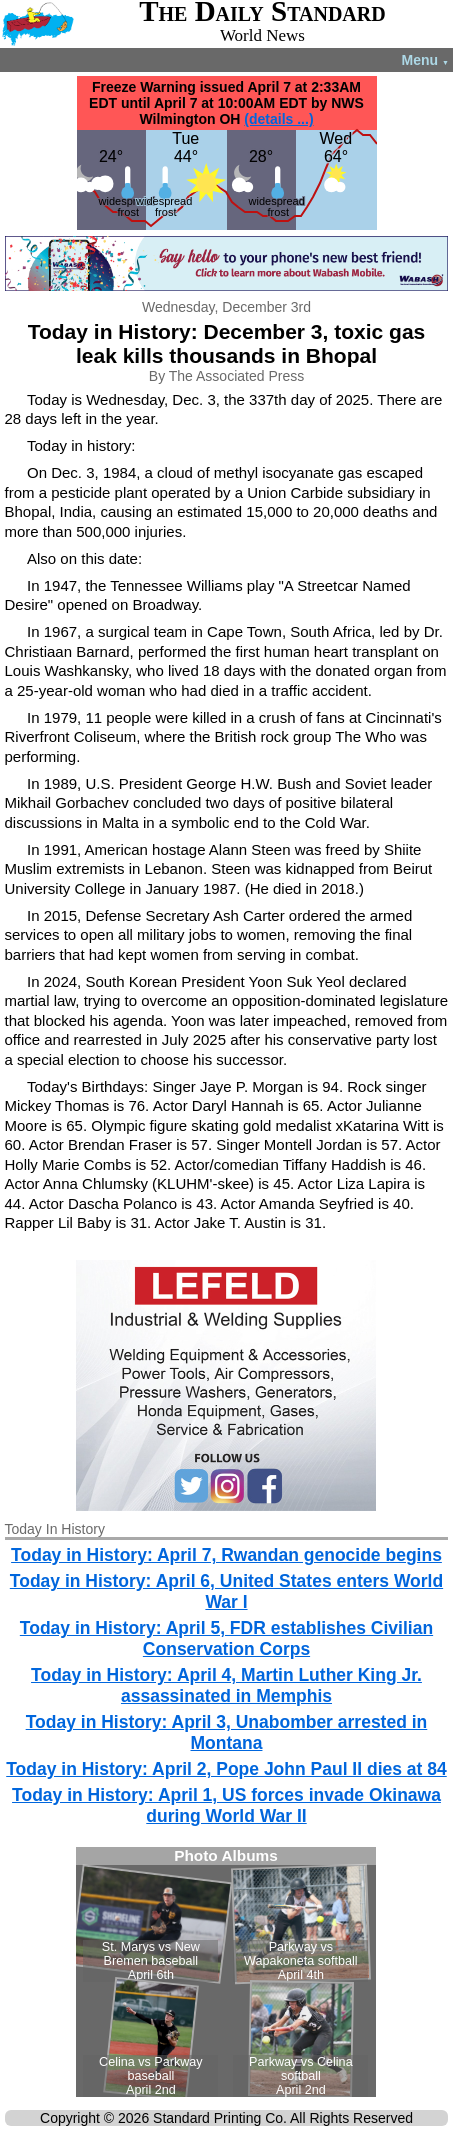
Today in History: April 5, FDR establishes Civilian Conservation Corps (226, 1638)
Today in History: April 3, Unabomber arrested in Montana (227, 1732)
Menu (425, 60)
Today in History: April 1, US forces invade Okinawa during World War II (226, 1805)
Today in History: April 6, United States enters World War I (226, 1591)
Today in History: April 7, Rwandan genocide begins (226, 1555)
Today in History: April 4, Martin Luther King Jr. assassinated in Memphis (226, 1685)
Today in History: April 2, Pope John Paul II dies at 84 (226, 1769)
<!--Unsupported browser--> (226, 1972)
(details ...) (278, 119)
